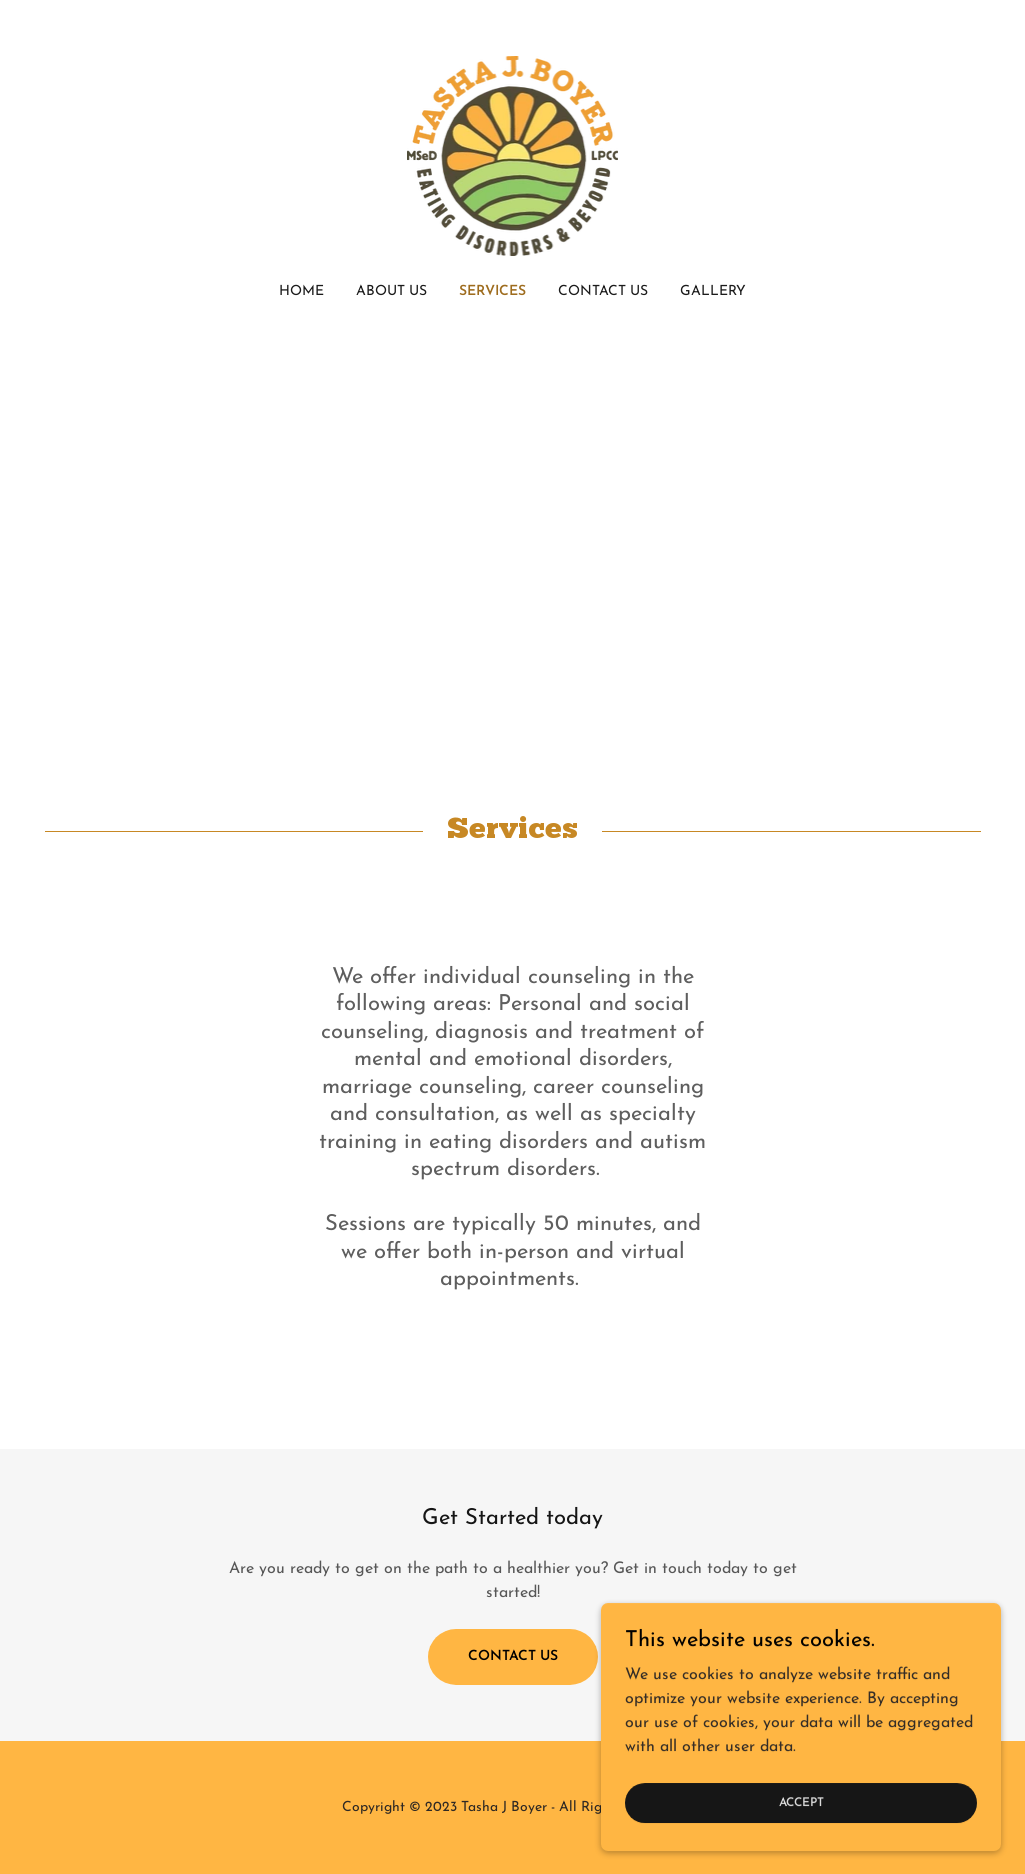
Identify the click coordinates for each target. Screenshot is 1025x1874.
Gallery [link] (713, 291)
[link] (513, 155)
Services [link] (492, 291)
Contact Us (513, 1656)
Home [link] (301, 291)
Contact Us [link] (603, 291)
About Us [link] (391, 291)
